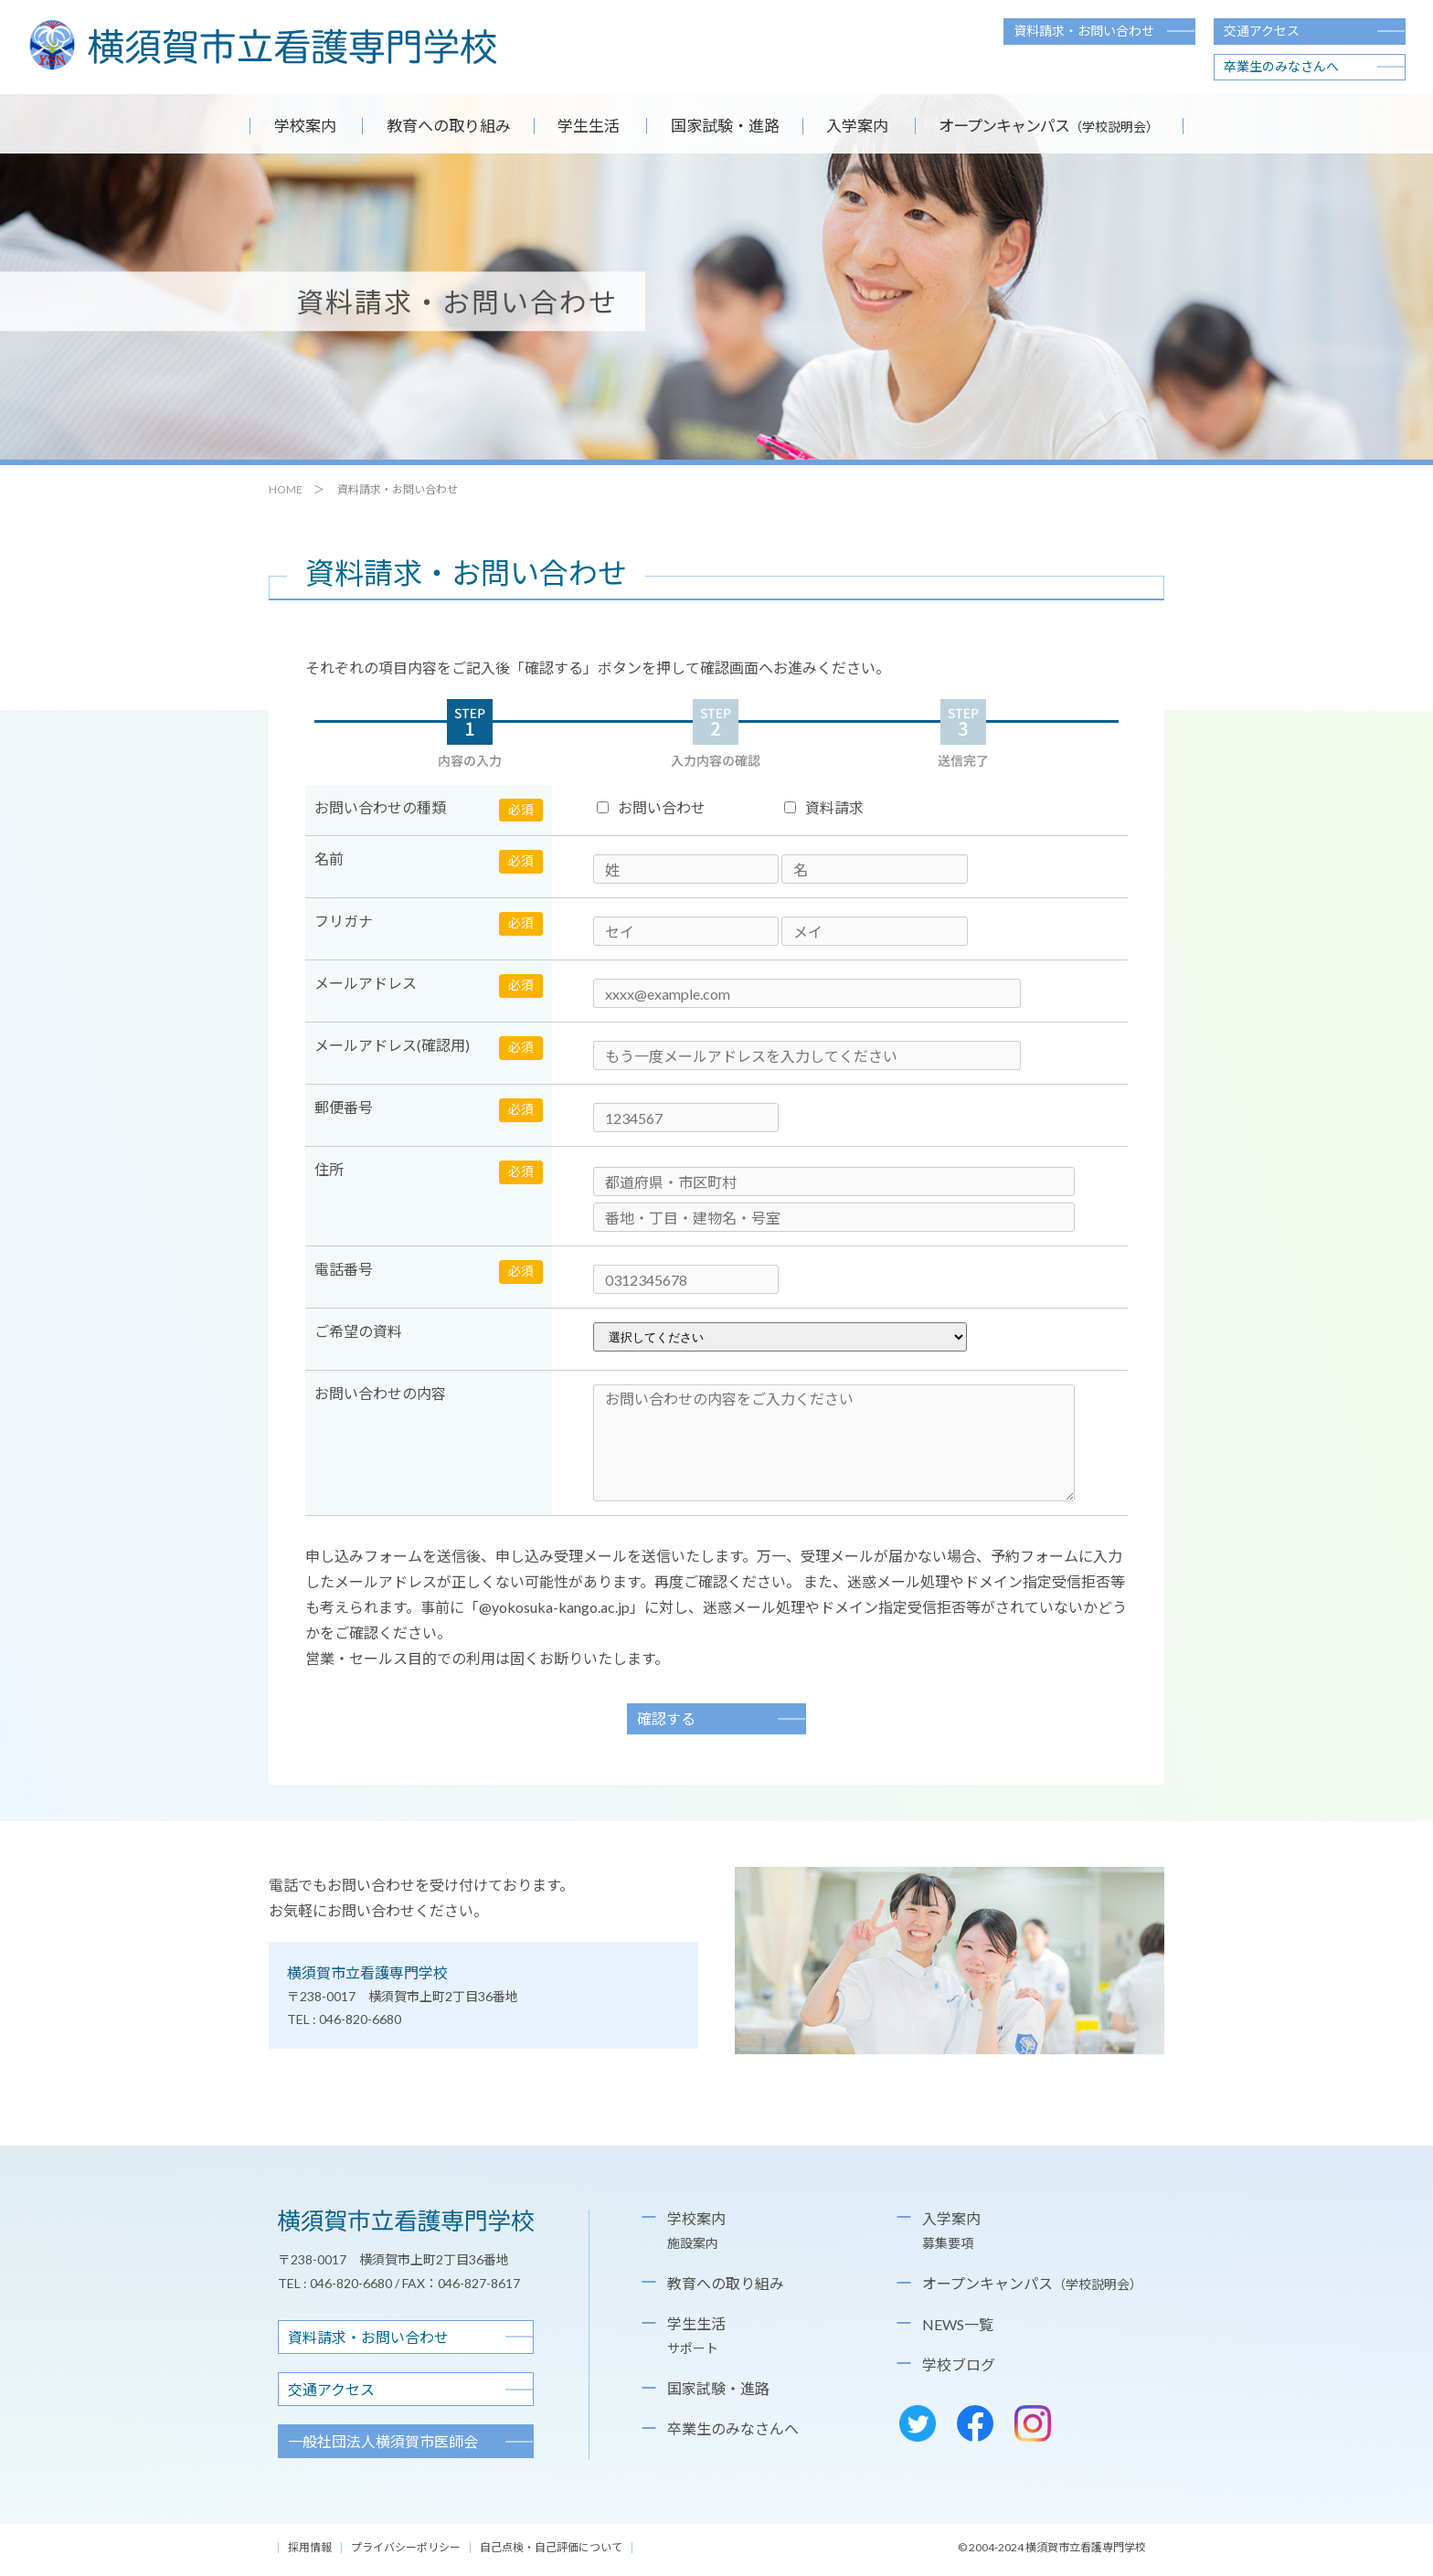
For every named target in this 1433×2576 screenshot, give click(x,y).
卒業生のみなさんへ (1281, 66)
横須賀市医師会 (383, 2445)
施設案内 (692, 2247)
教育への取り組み (426, 128)
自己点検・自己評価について (551, 2552)
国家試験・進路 (730, 128)
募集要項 (947, 2247)
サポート (692, 2352)
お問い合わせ (651, 812)
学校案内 (270, 128)
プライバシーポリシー (406, 2552)
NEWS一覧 (957, 2328)
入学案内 (878, 128)
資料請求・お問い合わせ (1084, 30)
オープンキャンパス (1032, 2287)
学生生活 (582, 128)
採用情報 (310, 2552)
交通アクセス (1262, 30)
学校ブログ (958, 2369)
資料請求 (824, 812)
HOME (286, 494)
